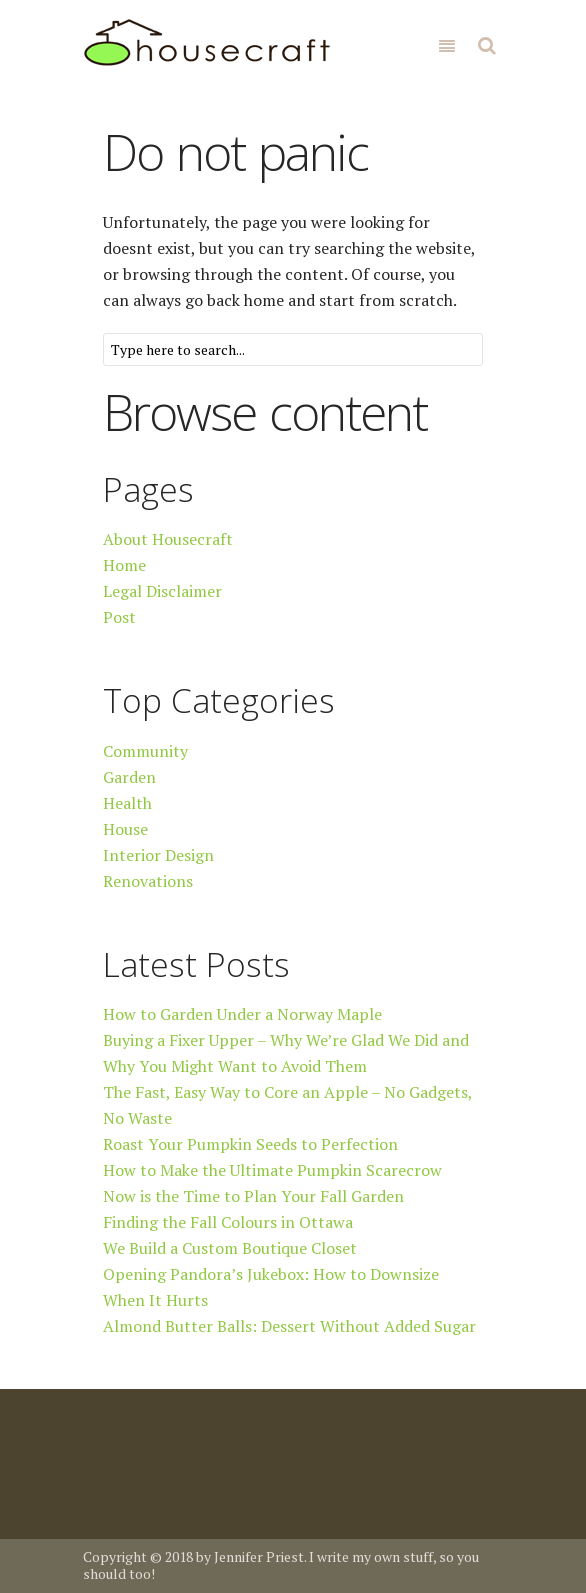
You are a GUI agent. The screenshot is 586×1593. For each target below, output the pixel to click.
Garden (129, 777)
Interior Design (158, 855)
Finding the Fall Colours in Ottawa (228, 1222)
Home (124, 565)
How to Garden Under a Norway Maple (242, 1014)
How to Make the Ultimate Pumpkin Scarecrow (272, 1170)
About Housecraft (168, 539)
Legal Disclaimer (162, 591)
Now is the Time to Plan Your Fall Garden (253, 1196)
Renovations (148, 881)
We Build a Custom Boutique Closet (230, 1248)
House (125, 829)
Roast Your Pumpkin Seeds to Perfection (250, 1144)
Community (145, 751)
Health (127, 803)
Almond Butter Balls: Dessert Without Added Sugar (289, 1326)
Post (119, 617)
